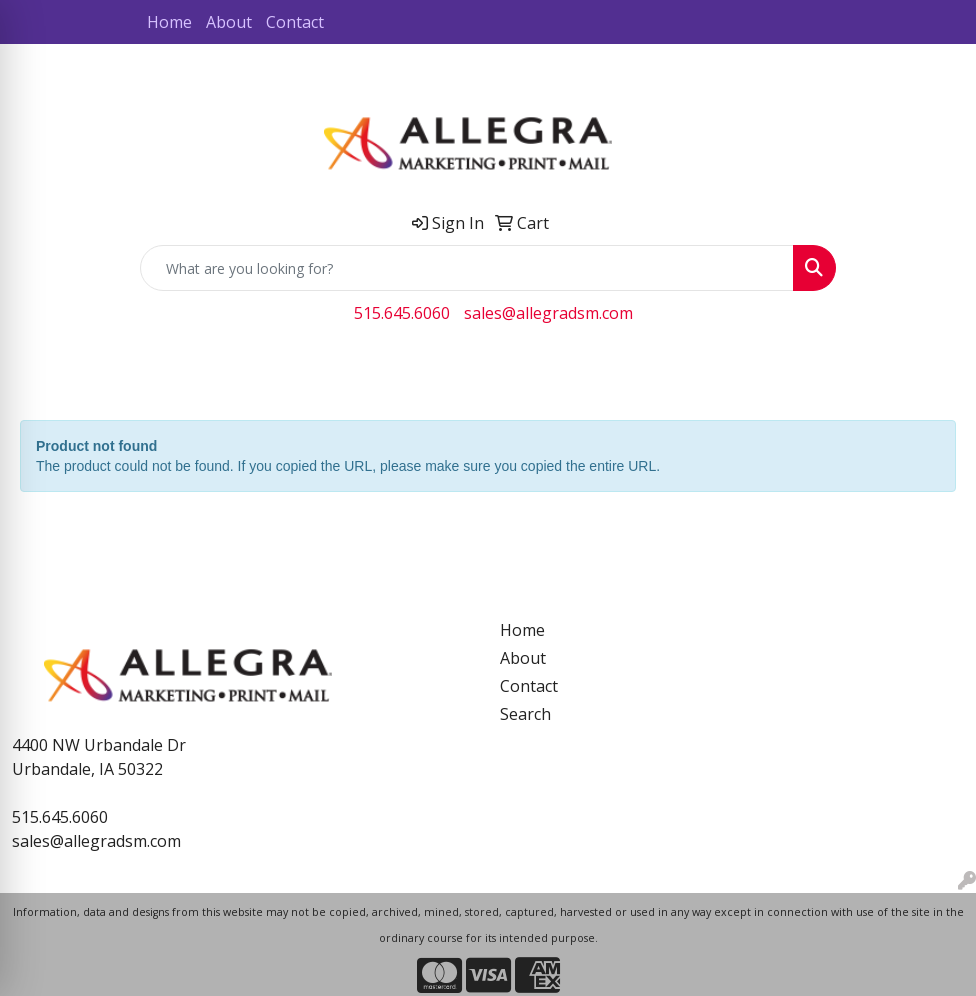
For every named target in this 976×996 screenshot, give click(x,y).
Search (525, 714)
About (229, 22)
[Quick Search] (467, 268)
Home (169, 22)
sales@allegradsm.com (548, 313)
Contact (295, 22)
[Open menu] (936, 371)
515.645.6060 (402, 313)
